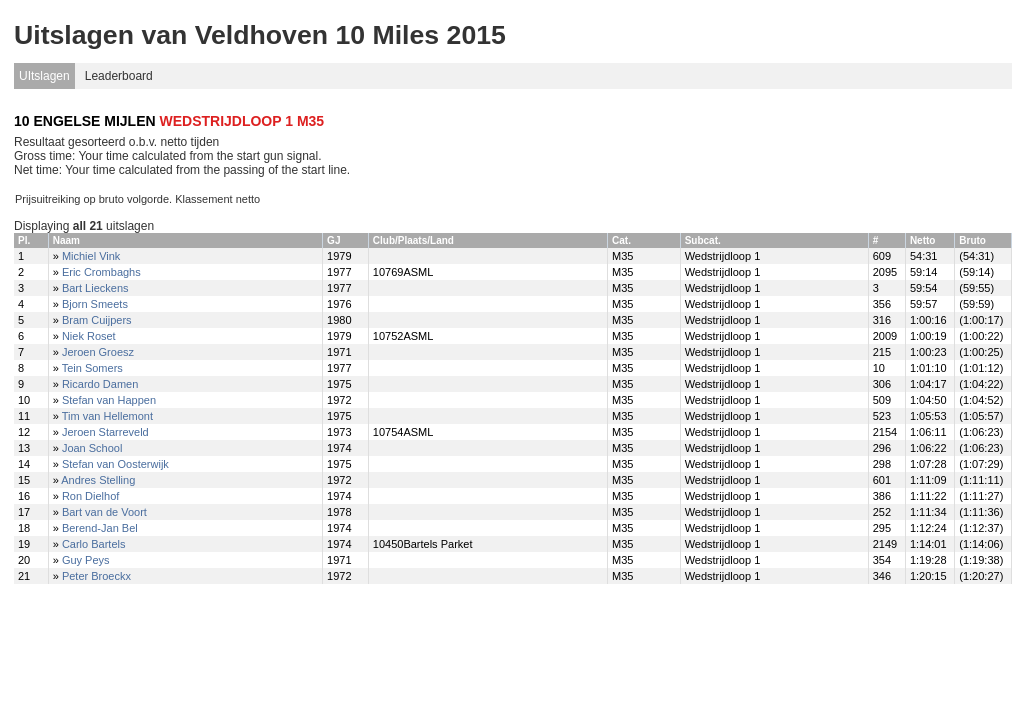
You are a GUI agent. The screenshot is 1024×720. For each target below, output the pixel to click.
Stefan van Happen (109, 400)
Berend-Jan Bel (100, 528)
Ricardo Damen (100, 384)
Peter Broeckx (96, 576)
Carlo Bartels (94, 544)
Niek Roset (89, 336)
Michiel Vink (91, 256)
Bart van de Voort (104, 512)
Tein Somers (92, 368)
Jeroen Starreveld (105, 432)
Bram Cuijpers (97, 320)
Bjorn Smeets (95, 304)
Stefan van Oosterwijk (115, 464)
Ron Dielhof (90, 496)
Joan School (92, 448)
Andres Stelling (98, 480)
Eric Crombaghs (101, 272)
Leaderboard (119, 76)
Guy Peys (86, 560)
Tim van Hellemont (107, 416)
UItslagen (44, 76)
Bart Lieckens (95, 288)
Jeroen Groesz (98, 352)
